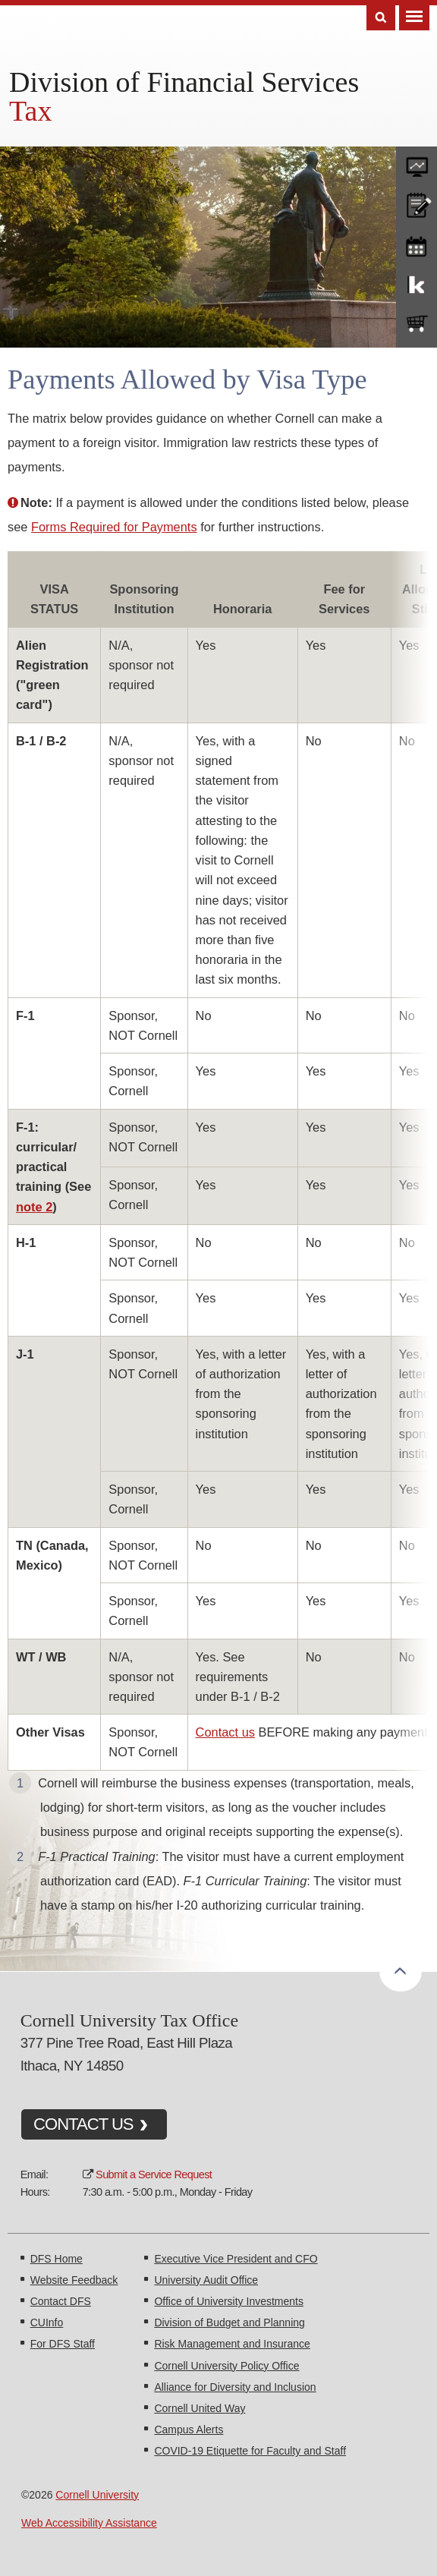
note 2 (34, 1207)
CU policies (416, 203)
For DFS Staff (62, 2344)
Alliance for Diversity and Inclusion (235, 2387)
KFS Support (416, 284)
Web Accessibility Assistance (89, 2523)
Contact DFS (60, 2301)
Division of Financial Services (184, 82)
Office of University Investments (228, 2301)
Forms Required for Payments (114, 527)
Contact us (225, 1732)
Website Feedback (74, 2280)
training (416, 243)
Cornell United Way (199, 2408)
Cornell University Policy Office (226, 2366)
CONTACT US (83, 2124)
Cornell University (97, 2495)
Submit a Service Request (154, 2174)
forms (416, 163)
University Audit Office (206, 2280)
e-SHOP (416, 324)
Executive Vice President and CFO (235, 2259)
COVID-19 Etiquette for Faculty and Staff (250, 2451)
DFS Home (56, 2259)
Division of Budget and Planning (229, 2322)
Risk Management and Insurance (232, 2344)
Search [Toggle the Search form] (380, 17)
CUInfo (47, 2322)
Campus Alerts (188, 2429)
